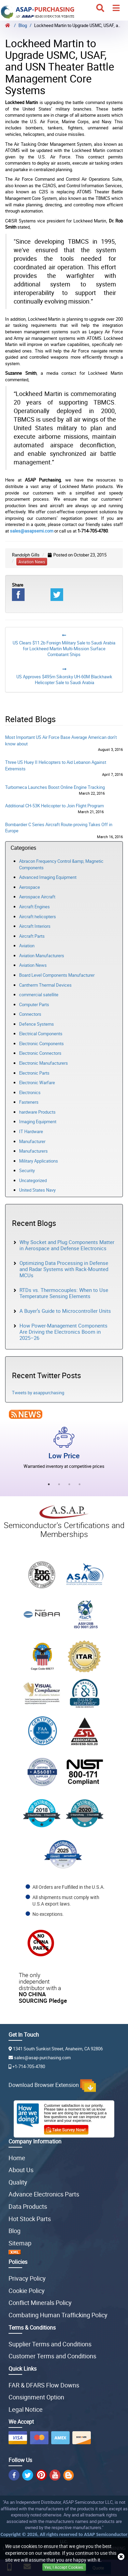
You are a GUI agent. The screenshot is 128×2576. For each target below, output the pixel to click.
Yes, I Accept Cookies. (64, 2567)
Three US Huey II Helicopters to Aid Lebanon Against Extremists (55, 765)
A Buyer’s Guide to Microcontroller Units (65, 1310)
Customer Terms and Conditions (52, 2356)
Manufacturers (33, 1151)
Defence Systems (36, 1024)
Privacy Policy (27, 2278)
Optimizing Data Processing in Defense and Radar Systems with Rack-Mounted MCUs (63, 1269)
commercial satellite (38, 994)
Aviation (26, 946)
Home (17, 2158)
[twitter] (27, 2475)
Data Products (28, 2206)
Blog (14, 2231)
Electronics (30, 1092)
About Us (21, 2170)
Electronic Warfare (37, 1082)
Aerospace (29, 887)
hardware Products (37, 1112)
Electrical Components (40, 1033)
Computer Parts (34, 1004)
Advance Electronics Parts (44, 2194)
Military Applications (38, 1161)
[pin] (41, 2475)
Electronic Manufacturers (43, 1063)
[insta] (14, 2475)
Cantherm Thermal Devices (45, 985)
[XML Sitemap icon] (64, 2252)
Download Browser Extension (52, 2085)
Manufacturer (32, 1141)
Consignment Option (36, 2397)
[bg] (68, 2475)
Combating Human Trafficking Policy (58, 2315)
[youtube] (54, 2475)
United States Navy (37, 1190)
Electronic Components (41, 1043)
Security (27, 1170)
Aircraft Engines (34, 906)
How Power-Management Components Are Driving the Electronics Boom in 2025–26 (63, 1331)
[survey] (69, 2128)
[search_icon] (100, 8)
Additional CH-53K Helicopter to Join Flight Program (54, 806)
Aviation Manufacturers (41, 955)
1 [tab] (48, 1484)
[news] (24, 1414)
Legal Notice (26, 2409)
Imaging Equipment (37, 1121)
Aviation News (33, 965)
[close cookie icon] (121, 2557)
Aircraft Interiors (35, 926)
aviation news (31, 561)
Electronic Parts (34, 1073)
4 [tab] (79, 1484)
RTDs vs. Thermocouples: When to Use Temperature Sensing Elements (63, 1292)
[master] (39, 2437)
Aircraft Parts (32, 936)
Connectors (30, 1014)
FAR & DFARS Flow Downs (44, 2385)
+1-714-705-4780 (27, 2066)
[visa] (18, 2437)
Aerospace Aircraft (37, 897)
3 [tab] (69, 1484)
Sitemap (20, 2243)
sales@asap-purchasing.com (40, 2057)
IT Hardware (31, 1131)
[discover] (81, 2437)
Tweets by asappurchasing (38, 1392)
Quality (18, 2182)
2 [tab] (59, 1484)
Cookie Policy (27, 2290)
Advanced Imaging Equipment (47, 877)
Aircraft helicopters (37, 916)
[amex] (60, 2437)
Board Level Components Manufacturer (57, 975)
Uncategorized (33, 1180)
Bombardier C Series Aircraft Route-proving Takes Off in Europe (58, 827)
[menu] (116, 8)
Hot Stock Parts (30, 2219)
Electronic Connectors (40, 1053)
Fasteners (29, 1102)
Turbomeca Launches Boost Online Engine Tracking (55, 787)
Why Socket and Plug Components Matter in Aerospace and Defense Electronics (66, 1245)
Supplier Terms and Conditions (50, 2344)
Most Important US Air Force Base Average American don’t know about (61, 740)
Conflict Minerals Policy (40, 2302)
